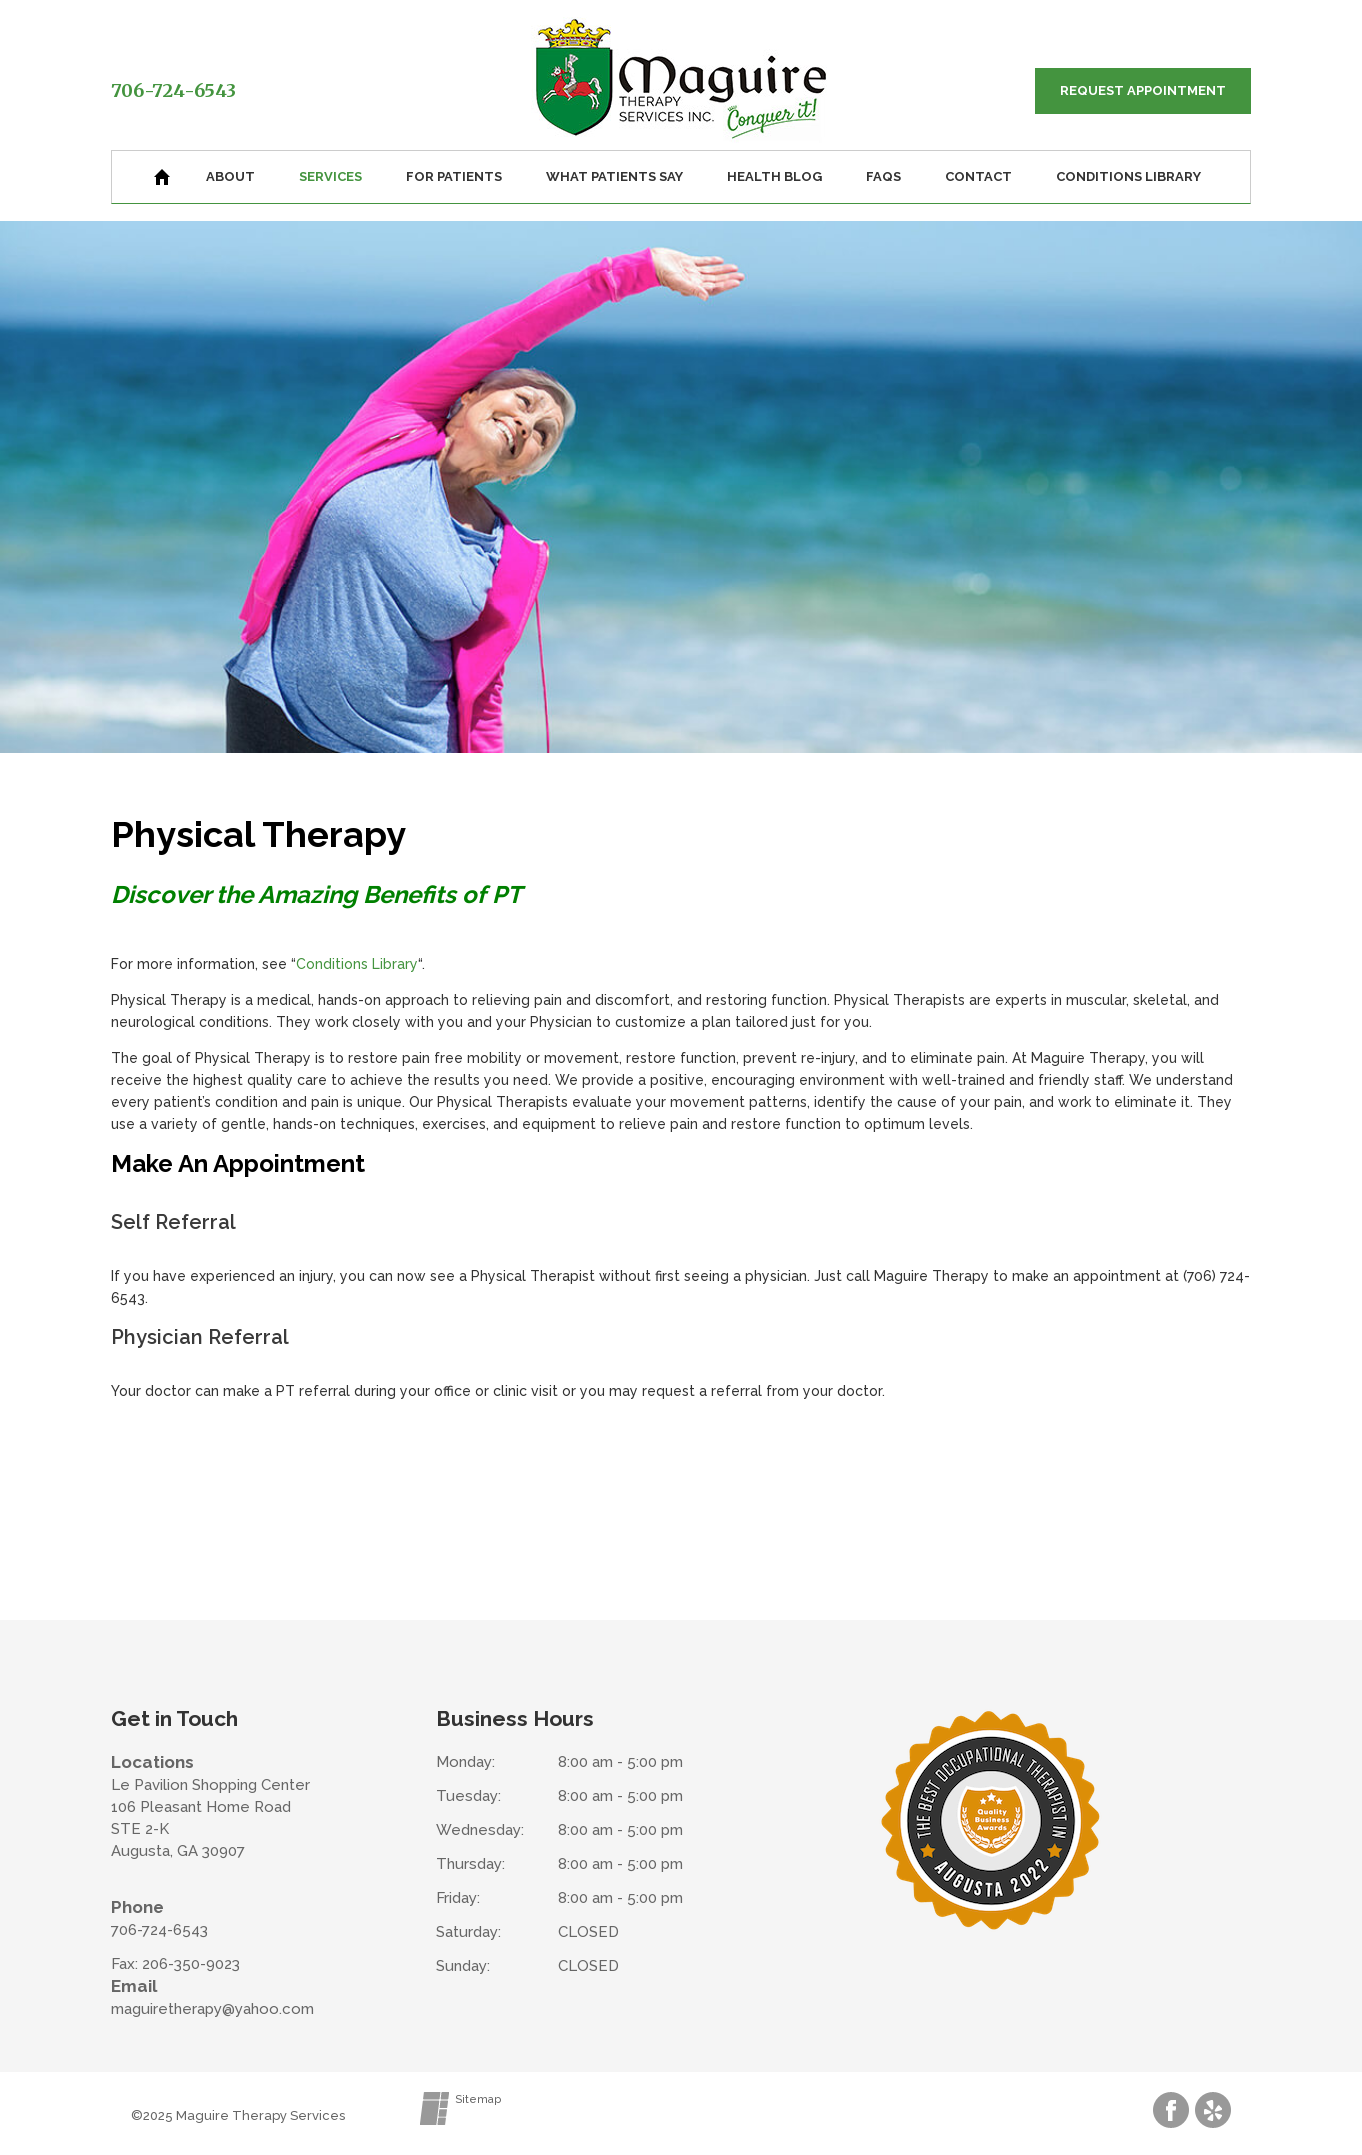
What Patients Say (614, 176)
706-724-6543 (173, 90)
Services (330, 176)
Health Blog (774, 176)
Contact (978, 176)
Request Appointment (1143, 90)
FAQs (883, 176)
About (230, 176)
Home (162, 177)
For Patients (454, 176)
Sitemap (478, 2099)
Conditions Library (1128, 176)
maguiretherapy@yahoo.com (212, 2009)
